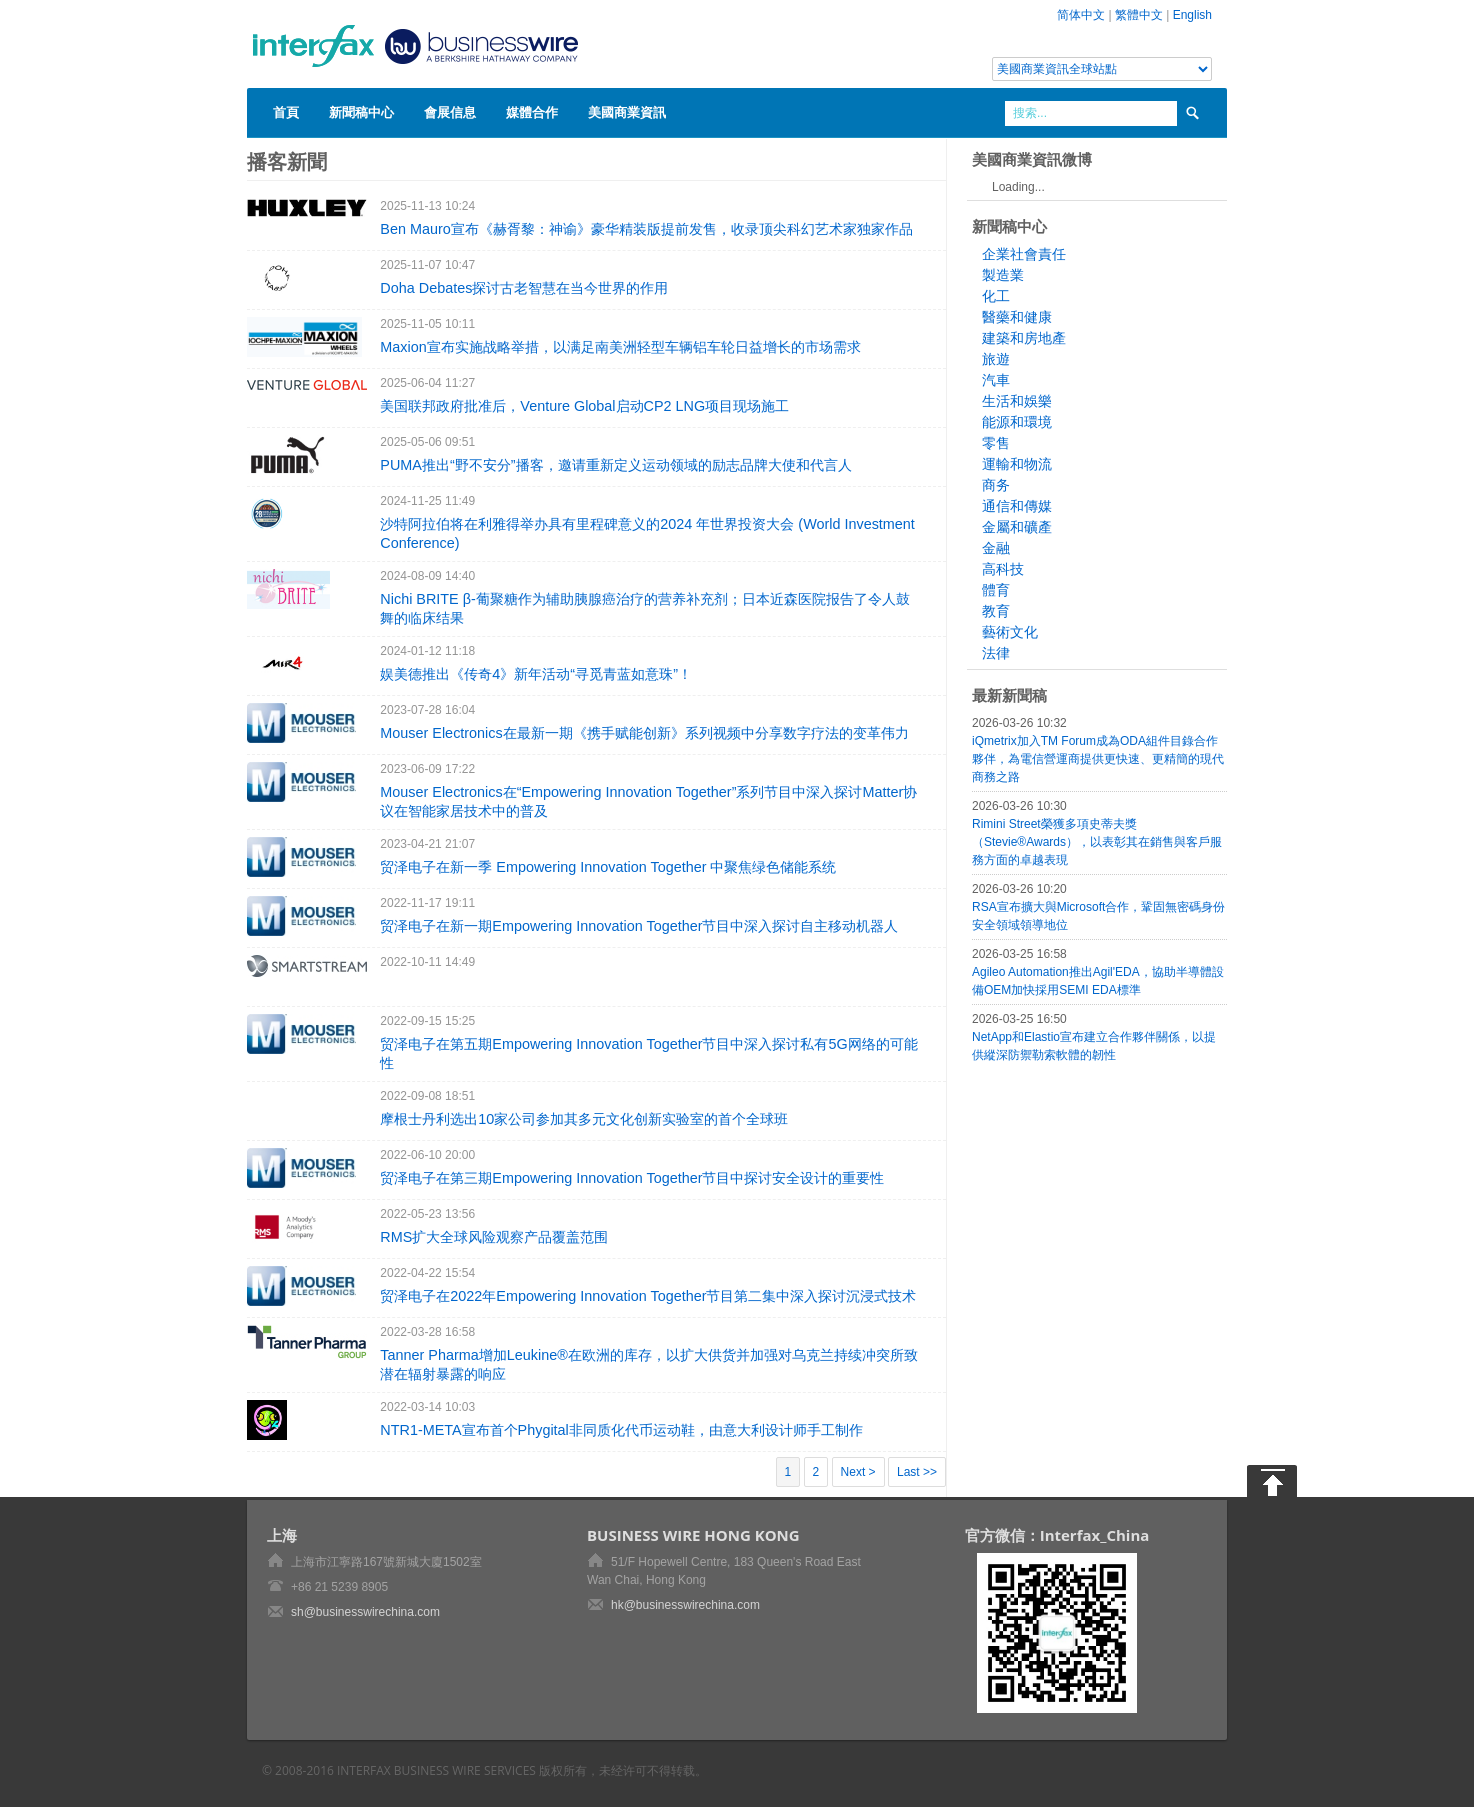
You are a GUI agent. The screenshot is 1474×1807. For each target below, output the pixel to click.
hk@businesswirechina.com (685, 1605)
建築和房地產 (1024, 338)
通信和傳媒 (1017, 506)
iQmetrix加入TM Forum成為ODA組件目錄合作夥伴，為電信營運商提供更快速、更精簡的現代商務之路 (1098, 759)
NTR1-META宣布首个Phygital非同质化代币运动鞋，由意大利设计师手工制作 (621, 1430)
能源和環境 (1017, 422)
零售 (996, 443)
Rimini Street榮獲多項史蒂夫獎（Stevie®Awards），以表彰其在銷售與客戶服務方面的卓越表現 (1097, 842)
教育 (996, 611)
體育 (996, 590)
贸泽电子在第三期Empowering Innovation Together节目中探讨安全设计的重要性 (632, 1178)
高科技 (1003, 569)
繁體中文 (1139, 15)
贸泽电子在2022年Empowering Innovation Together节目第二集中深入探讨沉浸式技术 (648, 1296)
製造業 (1003, 275)
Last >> (917, 1472)
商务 (996, 485)
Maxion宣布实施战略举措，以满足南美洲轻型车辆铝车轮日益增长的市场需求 (620, 347)
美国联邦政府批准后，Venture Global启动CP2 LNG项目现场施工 (584, 406)
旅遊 (996, 359)
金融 (996, 548)
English (1192, 15)
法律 (996, 653)
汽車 (996, 380)
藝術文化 (1010, 632)
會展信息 (450, 112)
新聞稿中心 (361, 112)
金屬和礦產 (1017, 527)
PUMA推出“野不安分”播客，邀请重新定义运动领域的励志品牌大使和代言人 (615, 465)
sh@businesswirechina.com (365, 1612)
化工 (996, 296)
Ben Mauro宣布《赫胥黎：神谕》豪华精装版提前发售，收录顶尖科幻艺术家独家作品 (646, 229)
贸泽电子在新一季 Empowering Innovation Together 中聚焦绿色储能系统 (608, 867)
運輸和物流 (1017, 464)
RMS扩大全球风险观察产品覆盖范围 (494, 1237)
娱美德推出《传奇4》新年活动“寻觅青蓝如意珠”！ (536, 674)
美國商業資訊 (627, 112)
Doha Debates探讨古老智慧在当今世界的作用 (524, 288)
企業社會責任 (1024, 254)
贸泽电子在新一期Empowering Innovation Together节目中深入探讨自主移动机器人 (639, 926)
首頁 (286, 112)
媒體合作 (532, 112)
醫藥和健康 (1017, 317)
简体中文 (1081, 15)
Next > (858, 1472)
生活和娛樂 (1017, 401)
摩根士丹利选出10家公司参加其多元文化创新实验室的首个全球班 (584, 1119)
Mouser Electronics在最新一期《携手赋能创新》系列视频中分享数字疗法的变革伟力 (644, 733)
